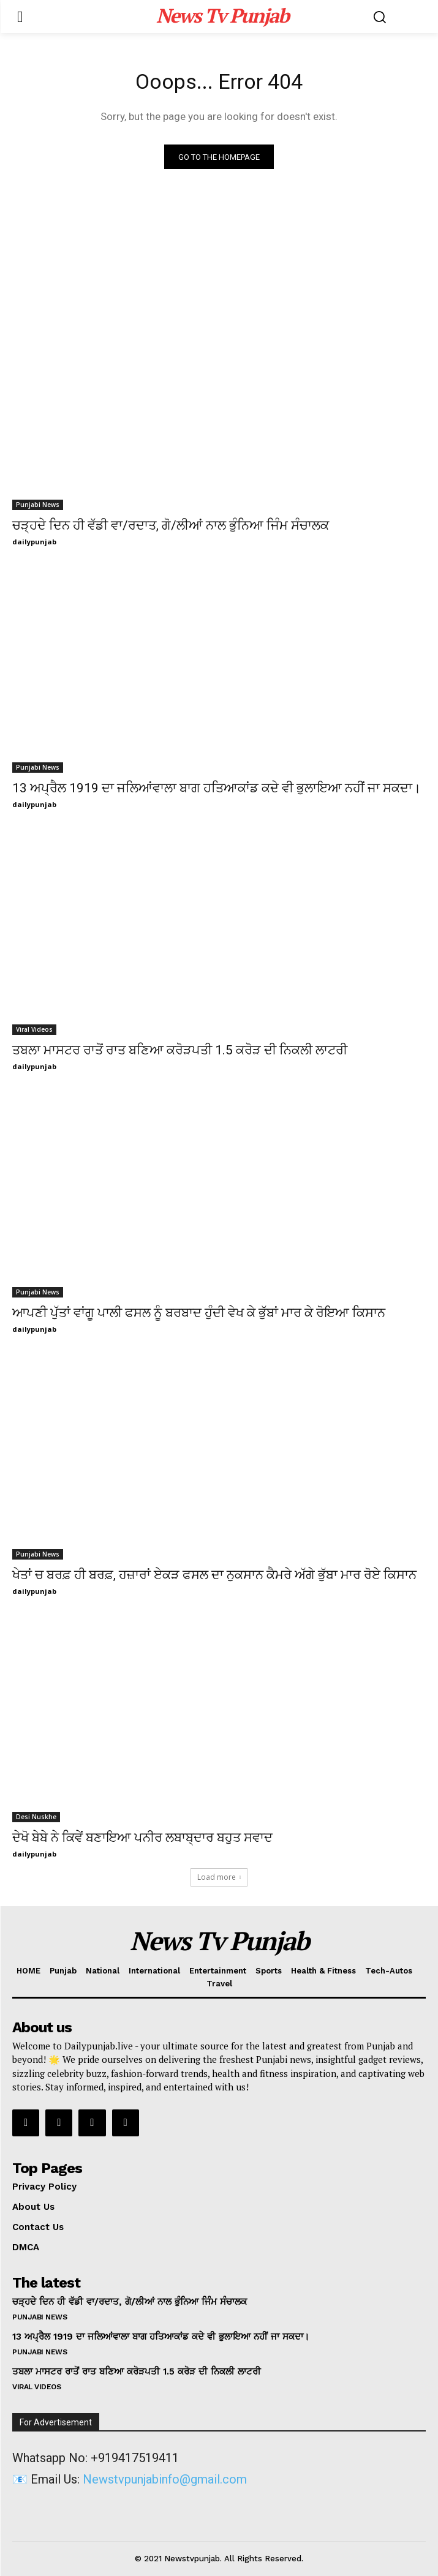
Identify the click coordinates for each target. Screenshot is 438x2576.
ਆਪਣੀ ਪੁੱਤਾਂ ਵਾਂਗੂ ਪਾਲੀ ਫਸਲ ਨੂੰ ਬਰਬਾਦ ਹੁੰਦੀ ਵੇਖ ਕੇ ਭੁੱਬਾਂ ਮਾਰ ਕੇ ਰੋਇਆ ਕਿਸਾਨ (198, 1312)
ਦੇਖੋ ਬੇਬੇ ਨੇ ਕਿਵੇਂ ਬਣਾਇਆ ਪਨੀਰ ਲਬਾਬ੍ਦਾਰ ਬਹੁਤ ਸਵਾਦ (142, 1837)
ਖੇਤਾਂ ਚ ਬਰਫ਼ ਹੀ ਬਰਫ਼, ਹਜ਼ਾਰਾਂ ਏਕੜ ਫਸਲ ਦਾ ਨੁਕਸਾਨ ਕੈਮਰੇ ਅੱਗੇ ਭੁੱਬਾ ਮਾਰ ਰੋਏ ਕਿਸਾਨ (214, 1575)
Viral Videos (34, 1029)
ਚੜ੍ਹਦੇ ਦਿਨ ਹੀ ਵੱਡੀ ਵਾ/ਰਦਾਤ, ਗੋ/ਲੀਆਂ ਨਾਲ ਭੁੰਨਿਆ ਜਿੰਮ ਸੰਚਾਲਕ (170, 525)
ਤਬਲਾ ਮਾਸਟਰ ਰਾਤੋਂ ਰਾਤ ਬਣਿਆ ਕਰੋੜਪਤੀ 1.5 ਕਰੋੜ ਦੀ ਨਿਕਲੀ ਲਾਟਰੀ (179, 1050)
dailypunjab (34, 541)
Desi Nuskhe (36, 1816)
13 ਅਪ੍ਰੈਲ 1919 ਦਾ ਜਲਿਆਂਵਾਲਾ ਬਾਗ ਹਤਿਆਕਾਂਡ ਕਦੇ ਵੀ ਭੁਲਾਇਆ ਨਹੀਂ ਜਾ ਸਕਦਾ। (216, 788)
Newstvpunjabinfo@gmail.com (165, 2479)
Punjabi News (37, 504)
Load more (219, 1877)
